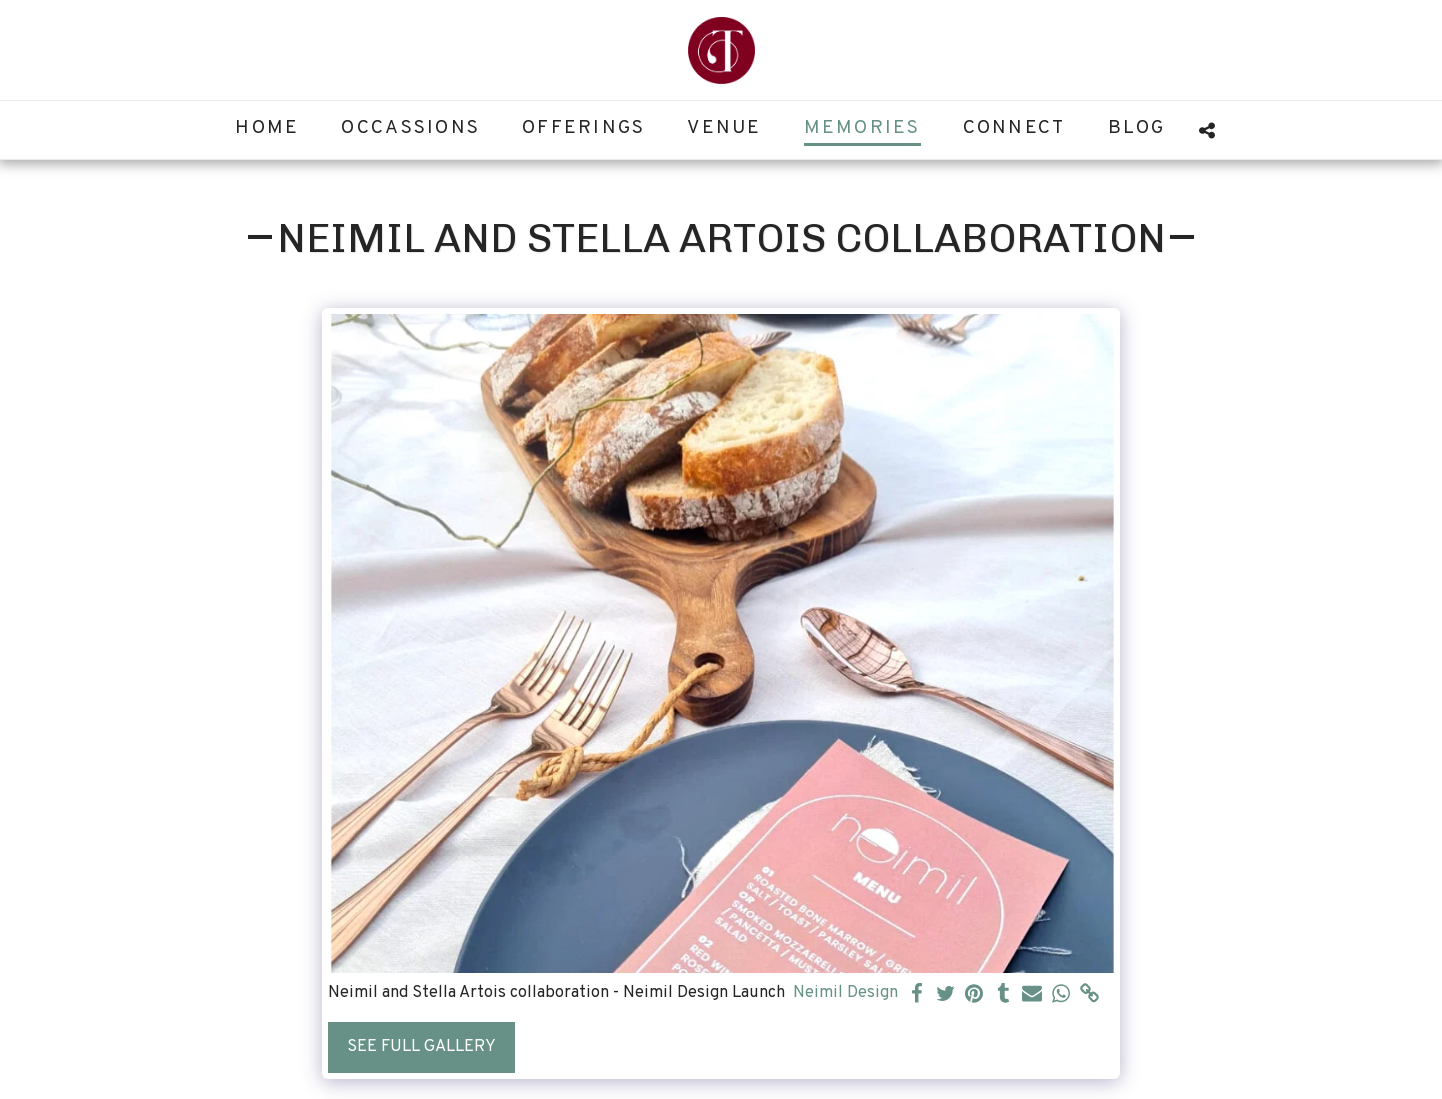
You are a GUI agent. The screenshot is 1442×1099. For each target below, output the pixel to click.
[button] (1207, 130)
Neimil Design (845, 993)
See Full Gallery (421, 1046)
